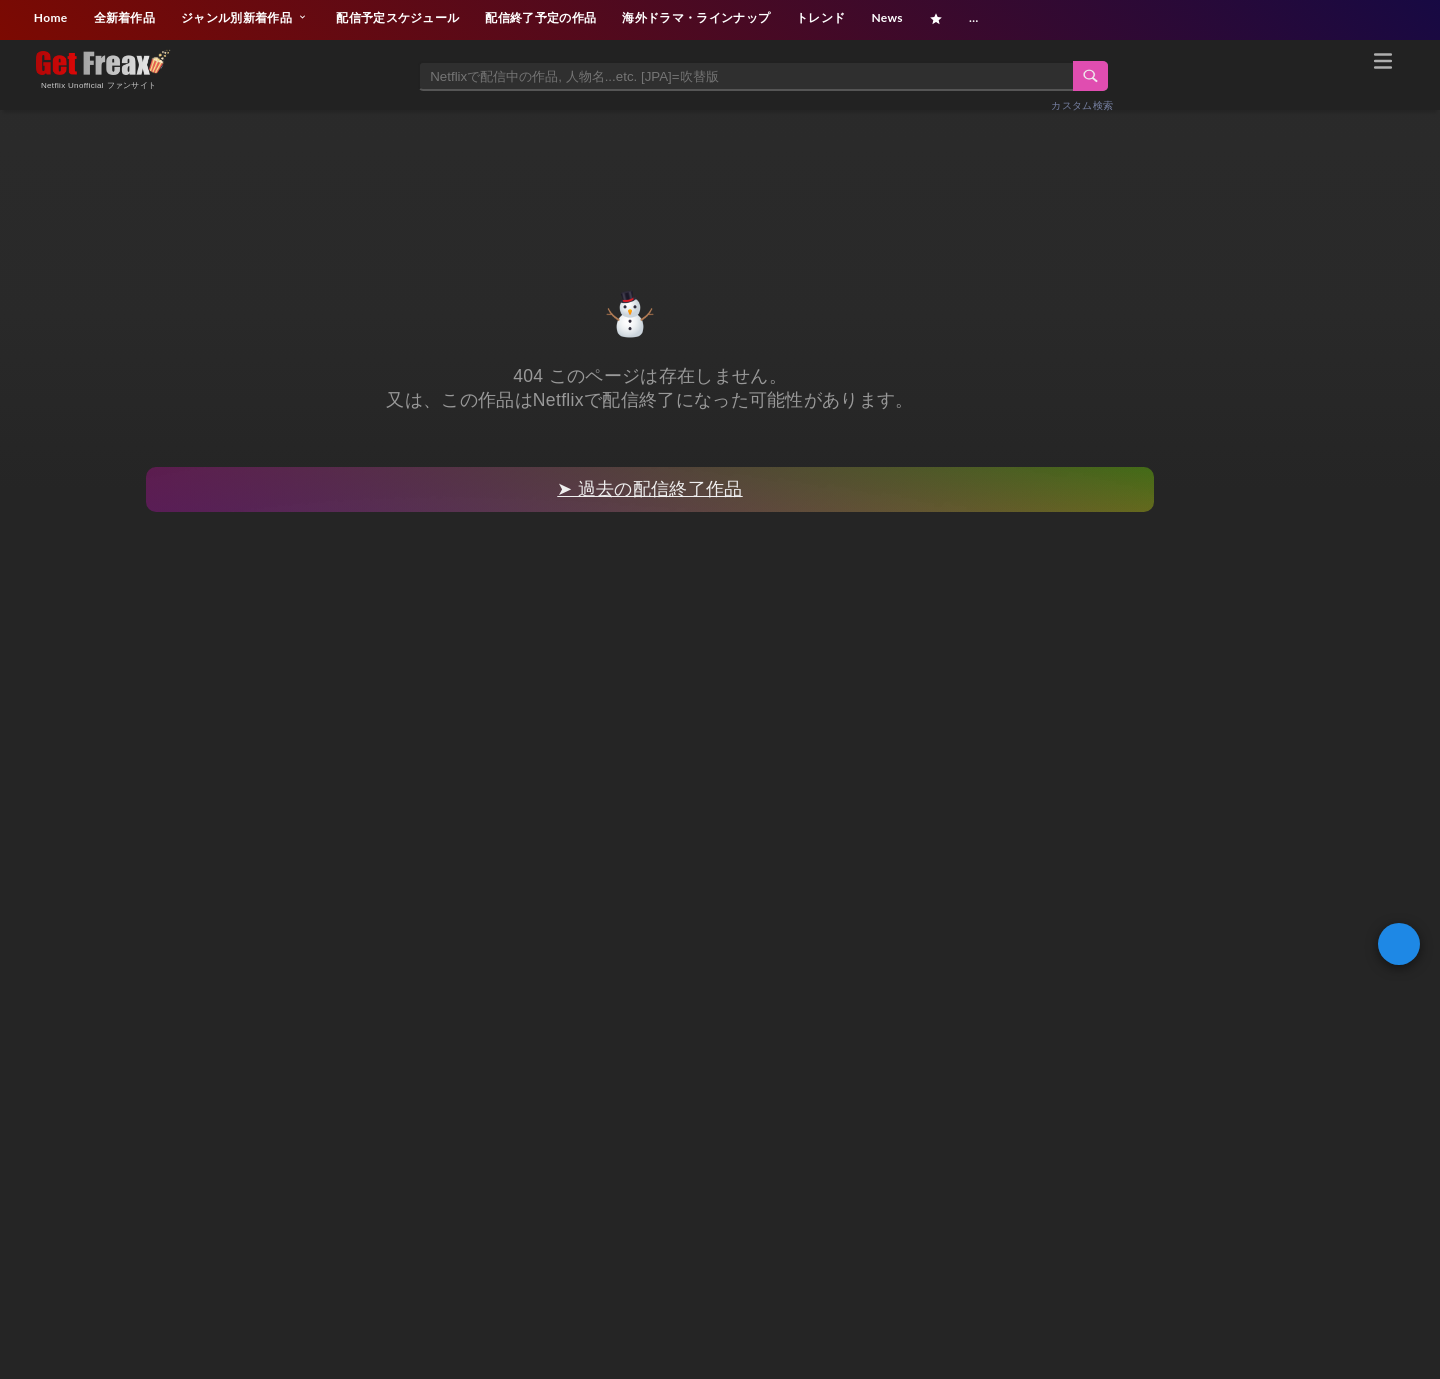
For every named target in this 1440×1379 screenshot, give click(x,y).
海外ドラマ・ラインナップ (696, 17)
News (887, 17)
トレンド (820, 17)
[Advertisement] (720, 177)
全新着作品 (125, 17)
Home (51, 17)
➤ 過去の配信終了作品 (649, 489)
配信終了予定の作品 (540, 17)
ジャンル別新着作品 (245, 17)
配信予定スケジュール (397, 17)
